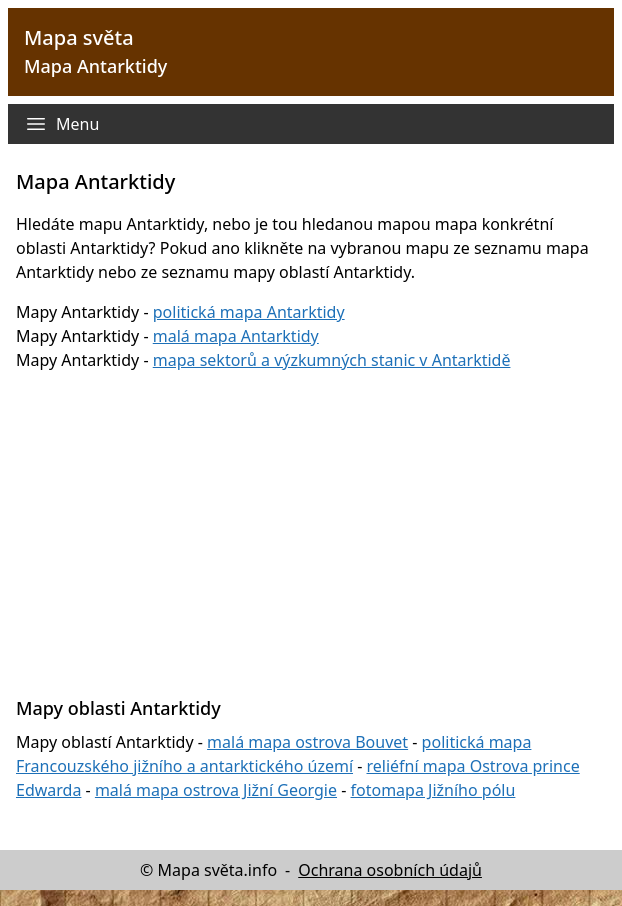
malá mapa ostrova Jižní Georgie (216, 790)
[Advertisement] (319, 522)
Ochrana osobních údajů (390, 870)
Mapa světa (79, 37)
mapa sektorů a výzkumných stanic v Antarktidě (332, 360)
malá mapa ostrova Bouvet (307, 742)
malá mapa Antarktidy (236, 336)
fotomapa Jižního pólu (433, 790)
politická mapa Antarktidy (249, 312)
